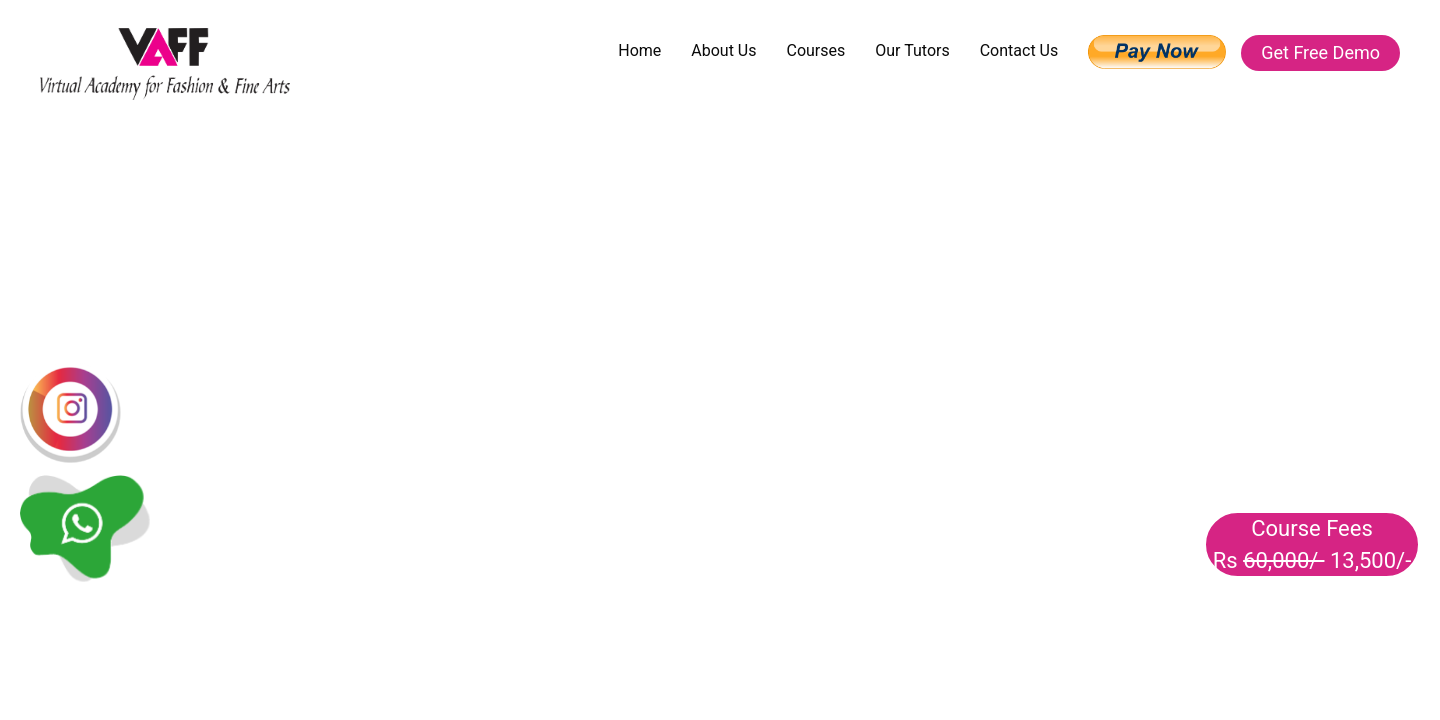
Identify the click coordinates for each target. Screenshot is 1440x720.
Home (639, 50)
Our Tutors (912, 50)
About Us (723, 50)
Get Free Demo (1320, 52)
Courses (815, 50)
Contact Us (1019, 50)
